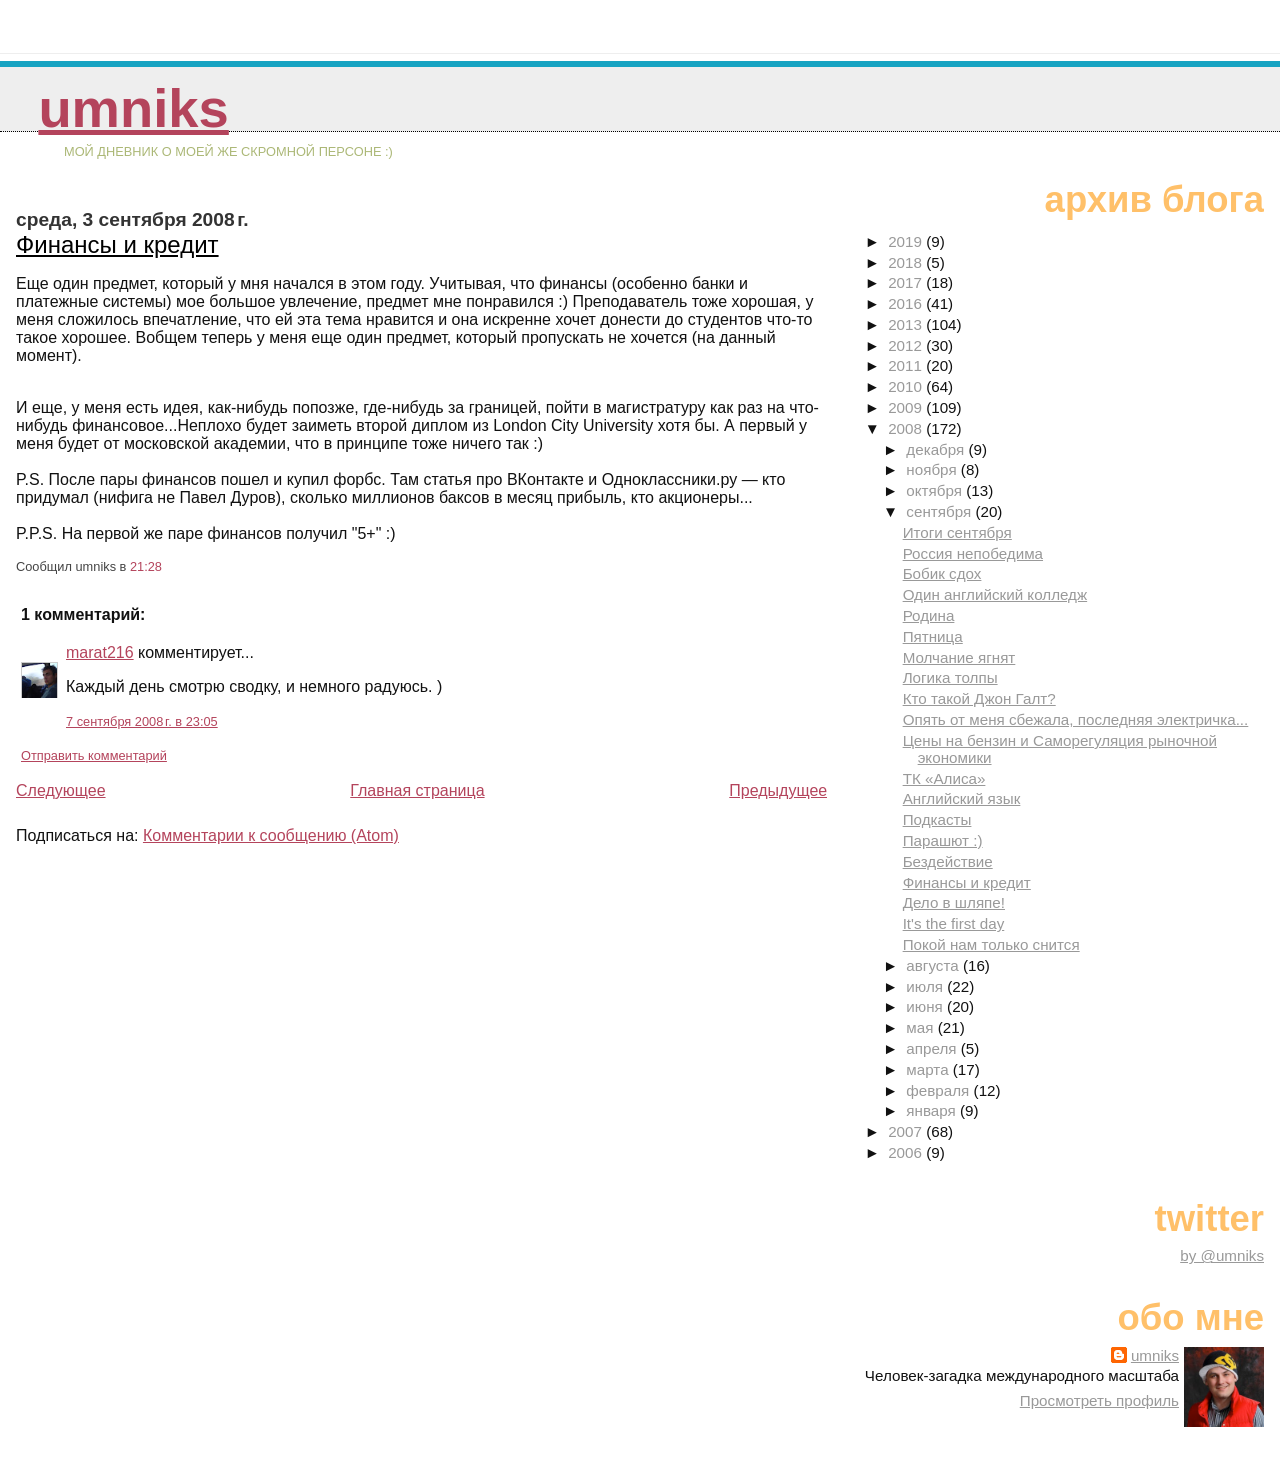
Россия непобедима (973, 553)
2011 (907, 365)
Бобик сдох (942, 573)
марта (929, 1069)
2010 (907, 386)
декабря (937, 449)
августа (934, 965)
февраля (939, 1090)
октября (936, 490)
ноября (933, 469)
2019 (907, 241)
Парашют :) (943, 840)
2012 (907, 345)
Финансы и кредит (117, 244)
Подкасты (937, 819)
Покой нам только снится (991, 944)
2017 (907, 282)
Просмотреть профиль (1099, 1400)
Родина (929, 615)
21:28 (146, 566)
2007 (907, 1131)
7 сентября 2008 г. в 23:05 (142, 721)
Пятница (933, 636)
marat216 (100, 652)
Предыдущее (778, 790)
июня (926, 1006)
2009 (907, 407)
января (933, 1110)
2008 (907, 428)
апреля (933, 1048)
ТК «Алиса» (944, 778)
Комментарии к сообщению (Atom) (271, 835)
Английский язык (962, 798)
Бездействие (948, 861)
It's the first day (954, 923)
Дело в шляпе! (954, 902)
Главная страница (417, 790)
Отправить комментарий (94, 755)
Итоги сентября (957, 532)
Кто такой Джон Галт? (979, 698)
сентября (940, 511)
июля (926, 986)
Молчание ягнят (959, 657)
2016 (907, 303)
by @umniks (1222, 1255)
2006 (907, 1152)
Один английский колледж (995, 594)
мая (921, 1027)
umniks (133, 108)
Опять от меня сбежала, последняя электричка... (1076, 719)
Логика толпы (950, 677)
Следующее (61, 790)
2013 (907, 324)
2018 (907, 262)
